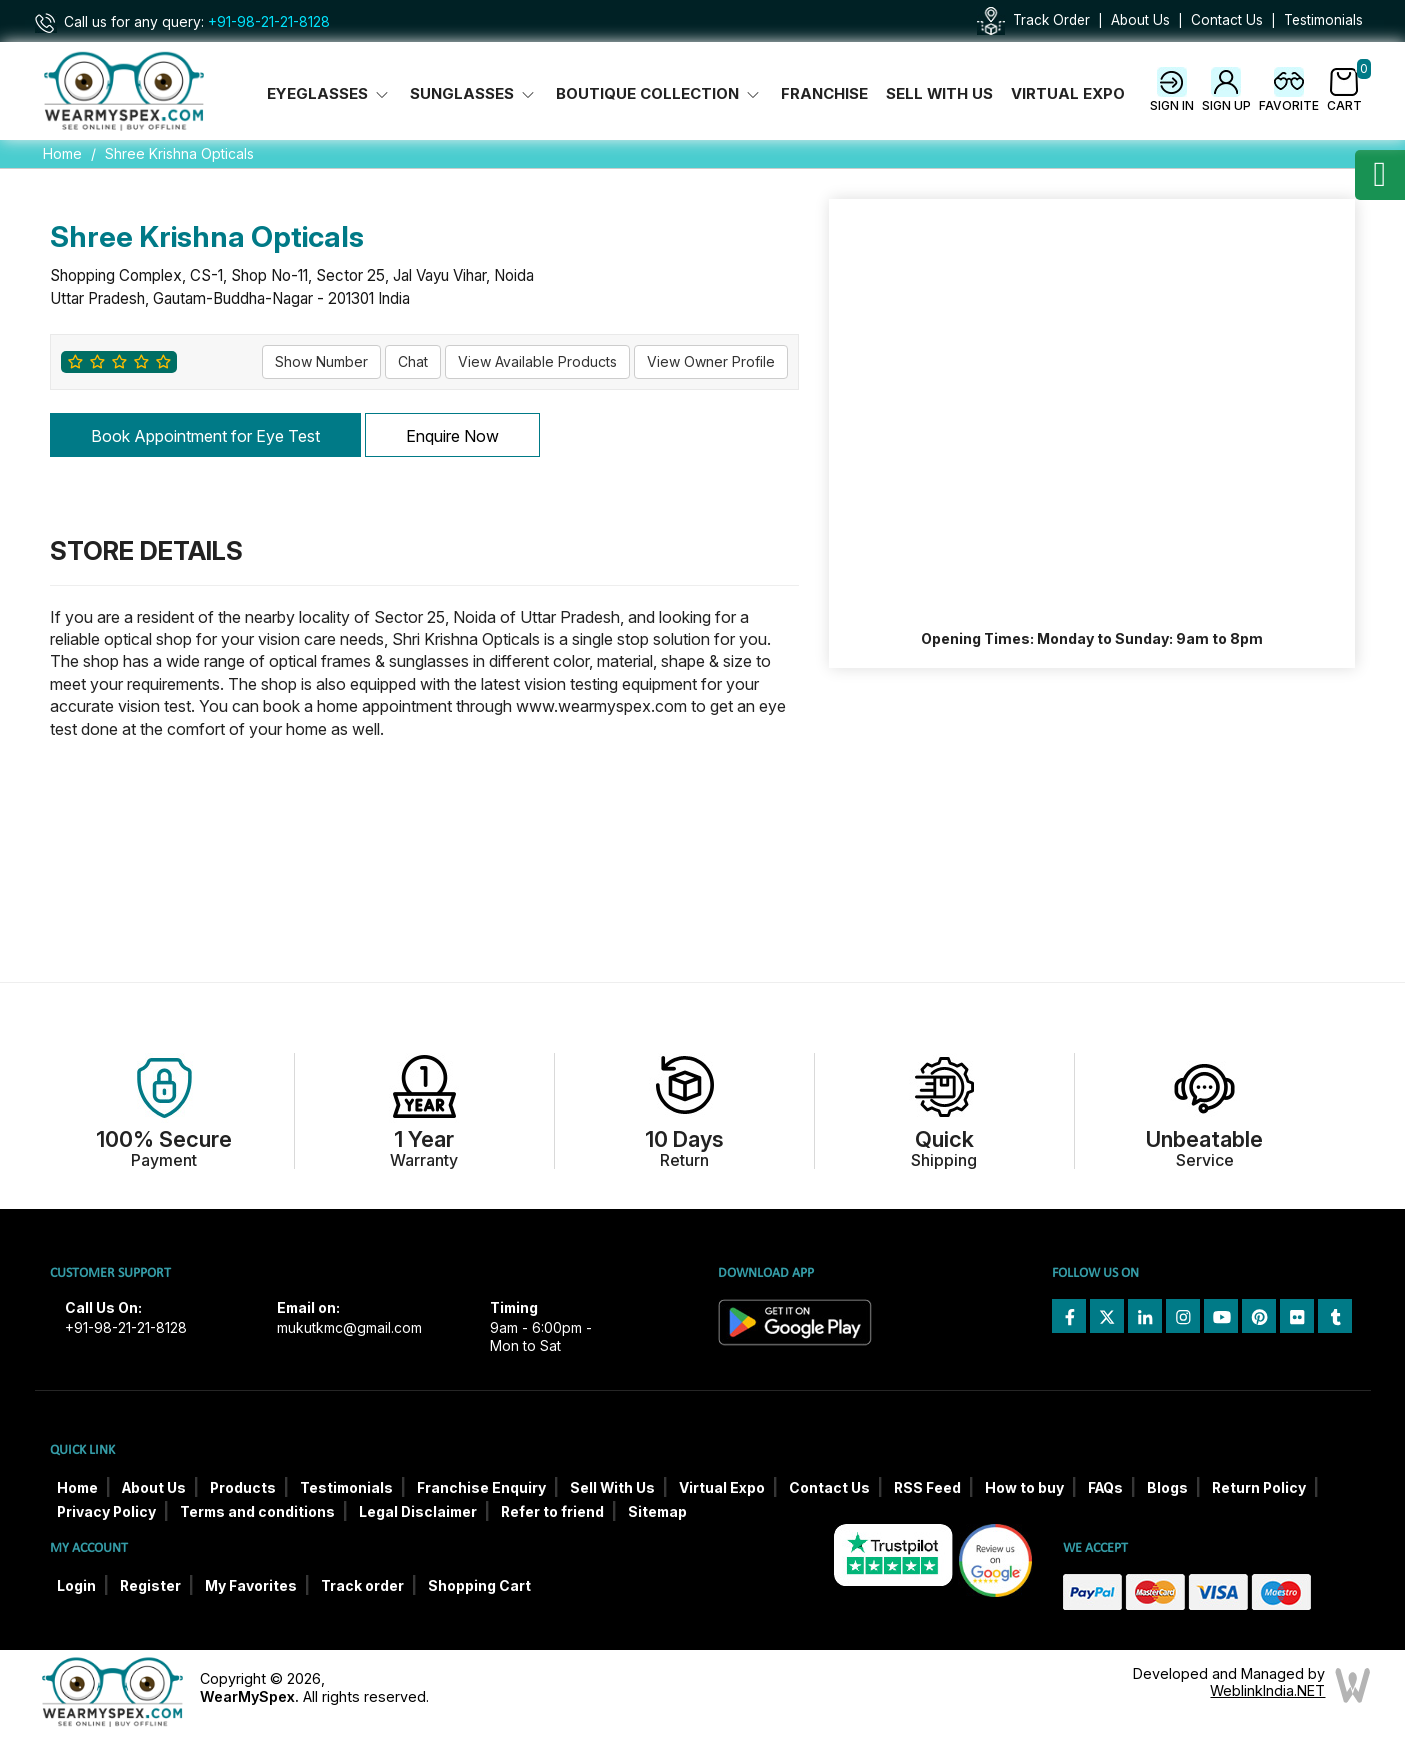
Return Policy (1259, 1488)
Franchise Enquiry (481, 1488)
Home (62, 153)
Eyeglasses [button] (329, 94)
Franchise (824, 94)
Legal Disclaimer (418, 1512)
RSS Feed (927, 1488)
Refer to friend (552, 1512)
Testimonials (1323, 20)
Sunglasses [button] (474, 94)
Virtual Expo (1068, 94)
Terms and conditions (257, 1512)
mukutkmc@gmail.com (349, 1328)
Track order (362, 1586)
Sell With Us (939, 94)
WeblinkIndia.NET (1267, 1690)
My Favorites (251, 1586)
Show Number (321, 361)
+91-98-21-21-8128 (269, 22)
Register (150, 1586)
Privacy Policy (106, 1512)
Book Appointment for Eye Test (205, 436)
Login (76, 1586)
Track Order (1051, 20)
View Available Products (537, 361)
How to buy (1024, 1488)
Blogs (1167, 1488)
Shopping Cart (479, 1586)
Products (243, 1488)
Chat (413, 361)
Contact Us (1227, 20)
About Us (1140, 20)
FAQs (1105, 1488)
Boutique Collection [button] (659, 94)
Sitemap (657, 1512)
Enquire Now (452, 436)
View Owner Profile (711, 361)
